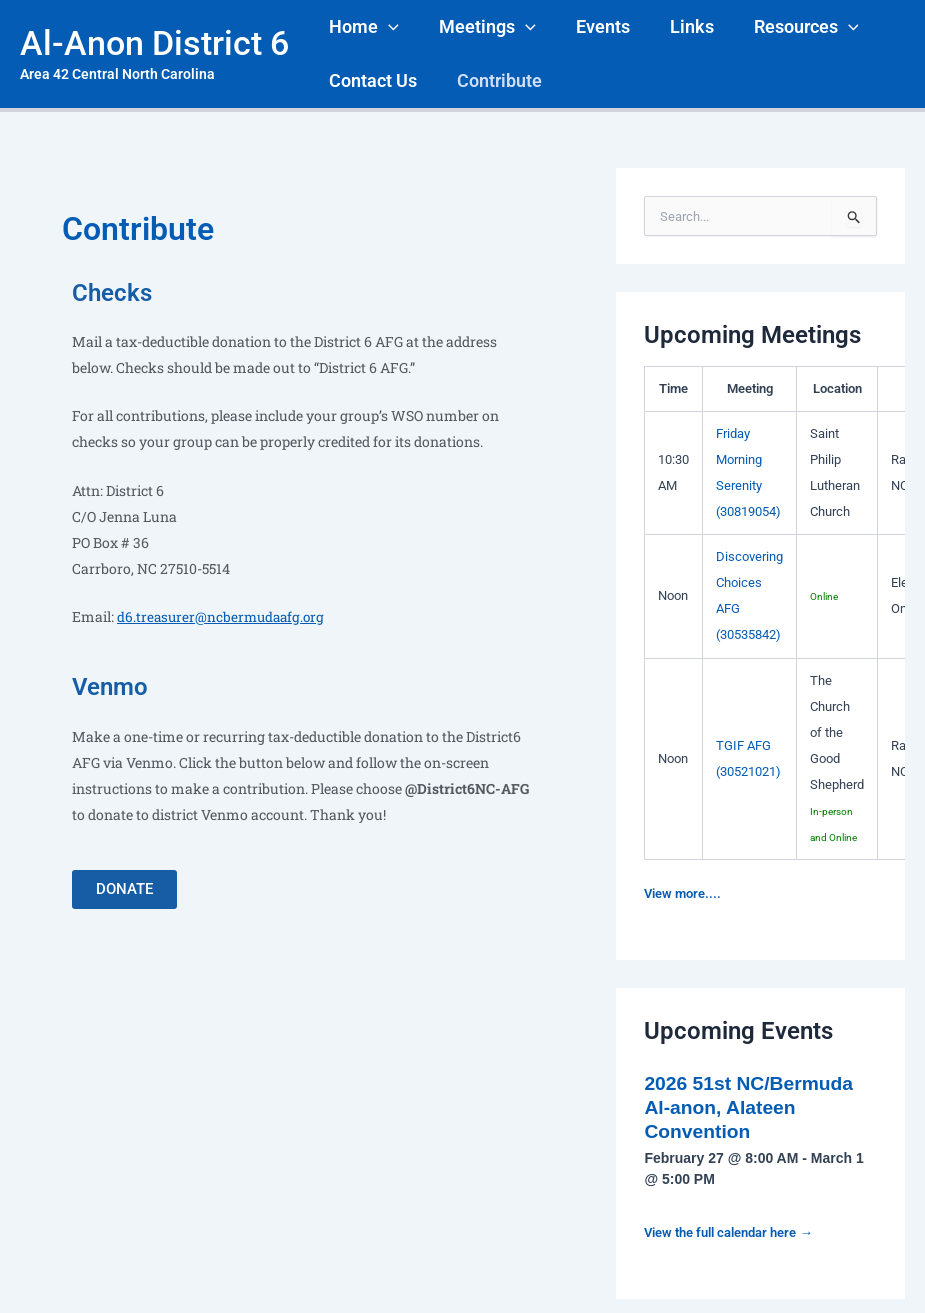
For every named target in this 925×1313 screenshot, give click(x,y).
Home (362, 27)
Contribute (493, 80)
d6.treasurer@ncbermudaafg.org (224, 616)
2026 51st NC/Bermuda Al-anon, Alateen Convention (752, 1107)
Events (593, 26)
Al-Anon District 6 (154, 43)
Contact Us (371, 80)
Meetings (481, 27)
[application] (386, 27)
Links (678, 26)
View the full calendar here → (737, 1232)
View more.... (685, 893)
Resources (788, 27)
